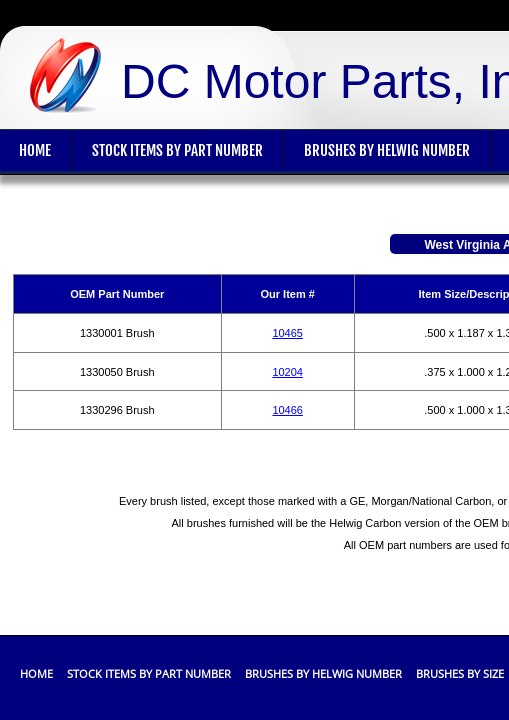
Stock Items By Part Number (177, 150)
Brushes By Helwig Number (387, 150)
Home (36, 673)
